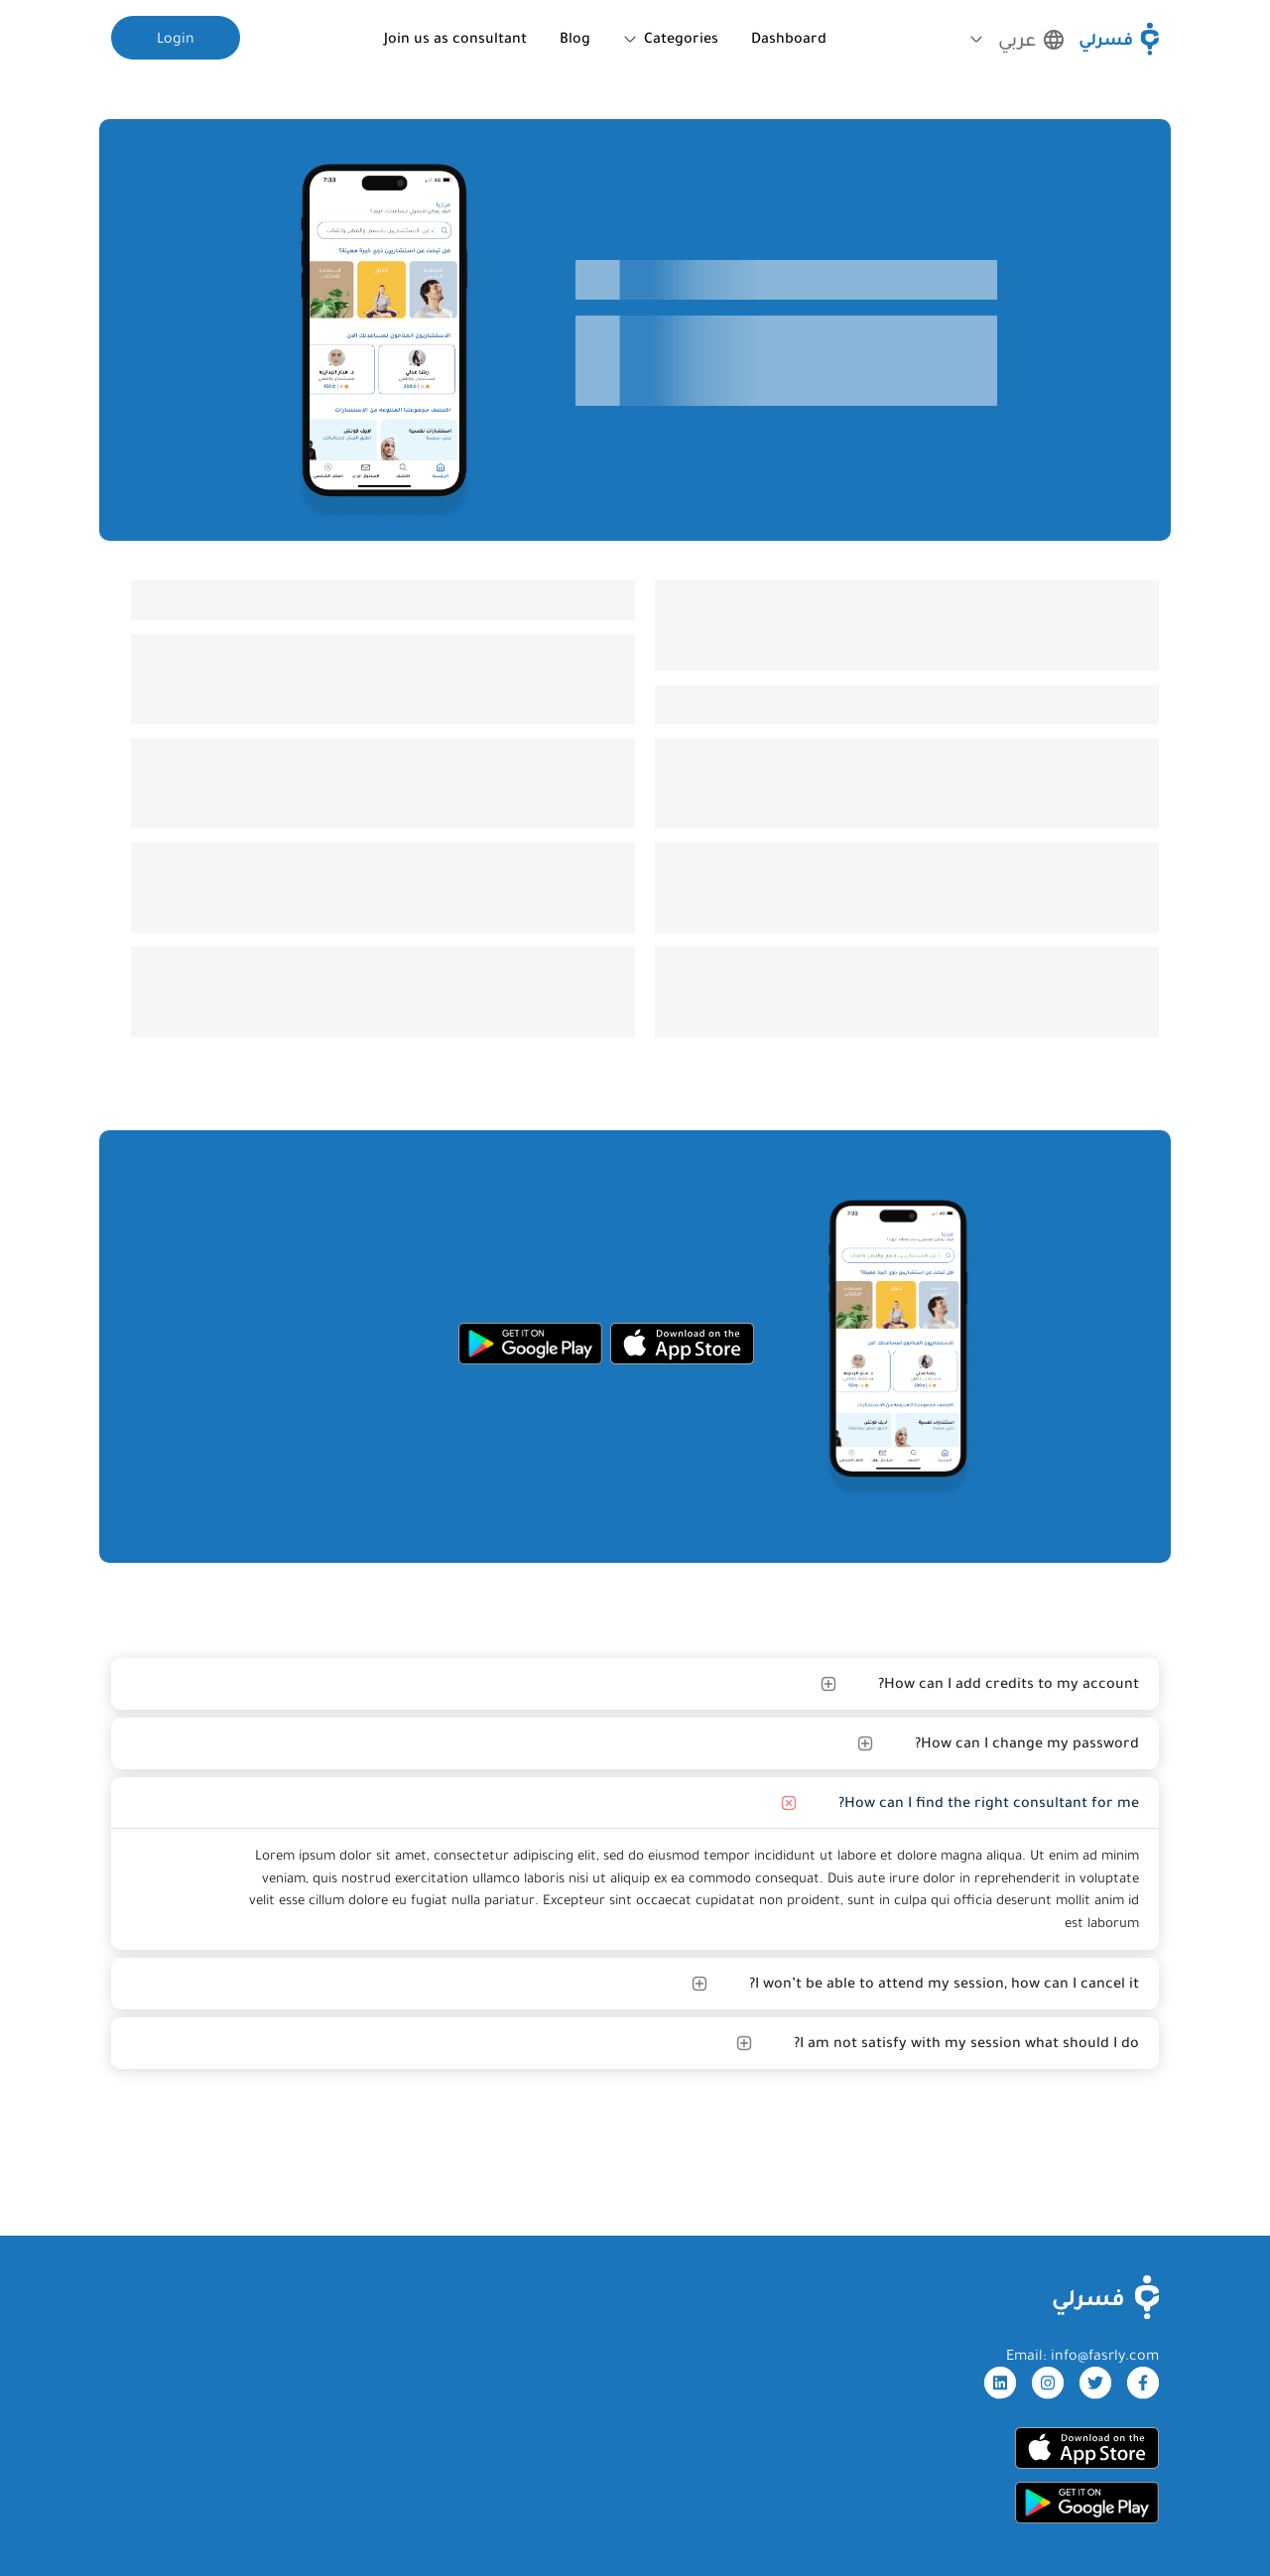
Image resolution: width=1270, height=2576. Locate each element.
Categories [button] (681, 38)
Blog (575, 38)
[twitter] (1095, 2382)
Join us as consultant (455, 38)
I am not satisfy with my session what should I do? (966, 2042)
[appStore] (682, 1343)
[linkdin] (1000, 2382)
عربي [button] (1031, 40)
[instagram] (1048, 2382)
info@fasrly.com (1105, 2355)
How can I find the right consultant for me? (988, 1802)
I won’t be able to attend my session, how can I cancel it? (944, 1983)
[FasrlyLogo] (1106, 2297)
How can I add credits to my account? (1008, 1683)
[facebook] (1143, 2382)
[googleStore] (530, 1343)
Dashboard (788, 38)
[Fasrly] (1119, 39)
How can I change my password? (1027, 1742)
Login (175, 38)
